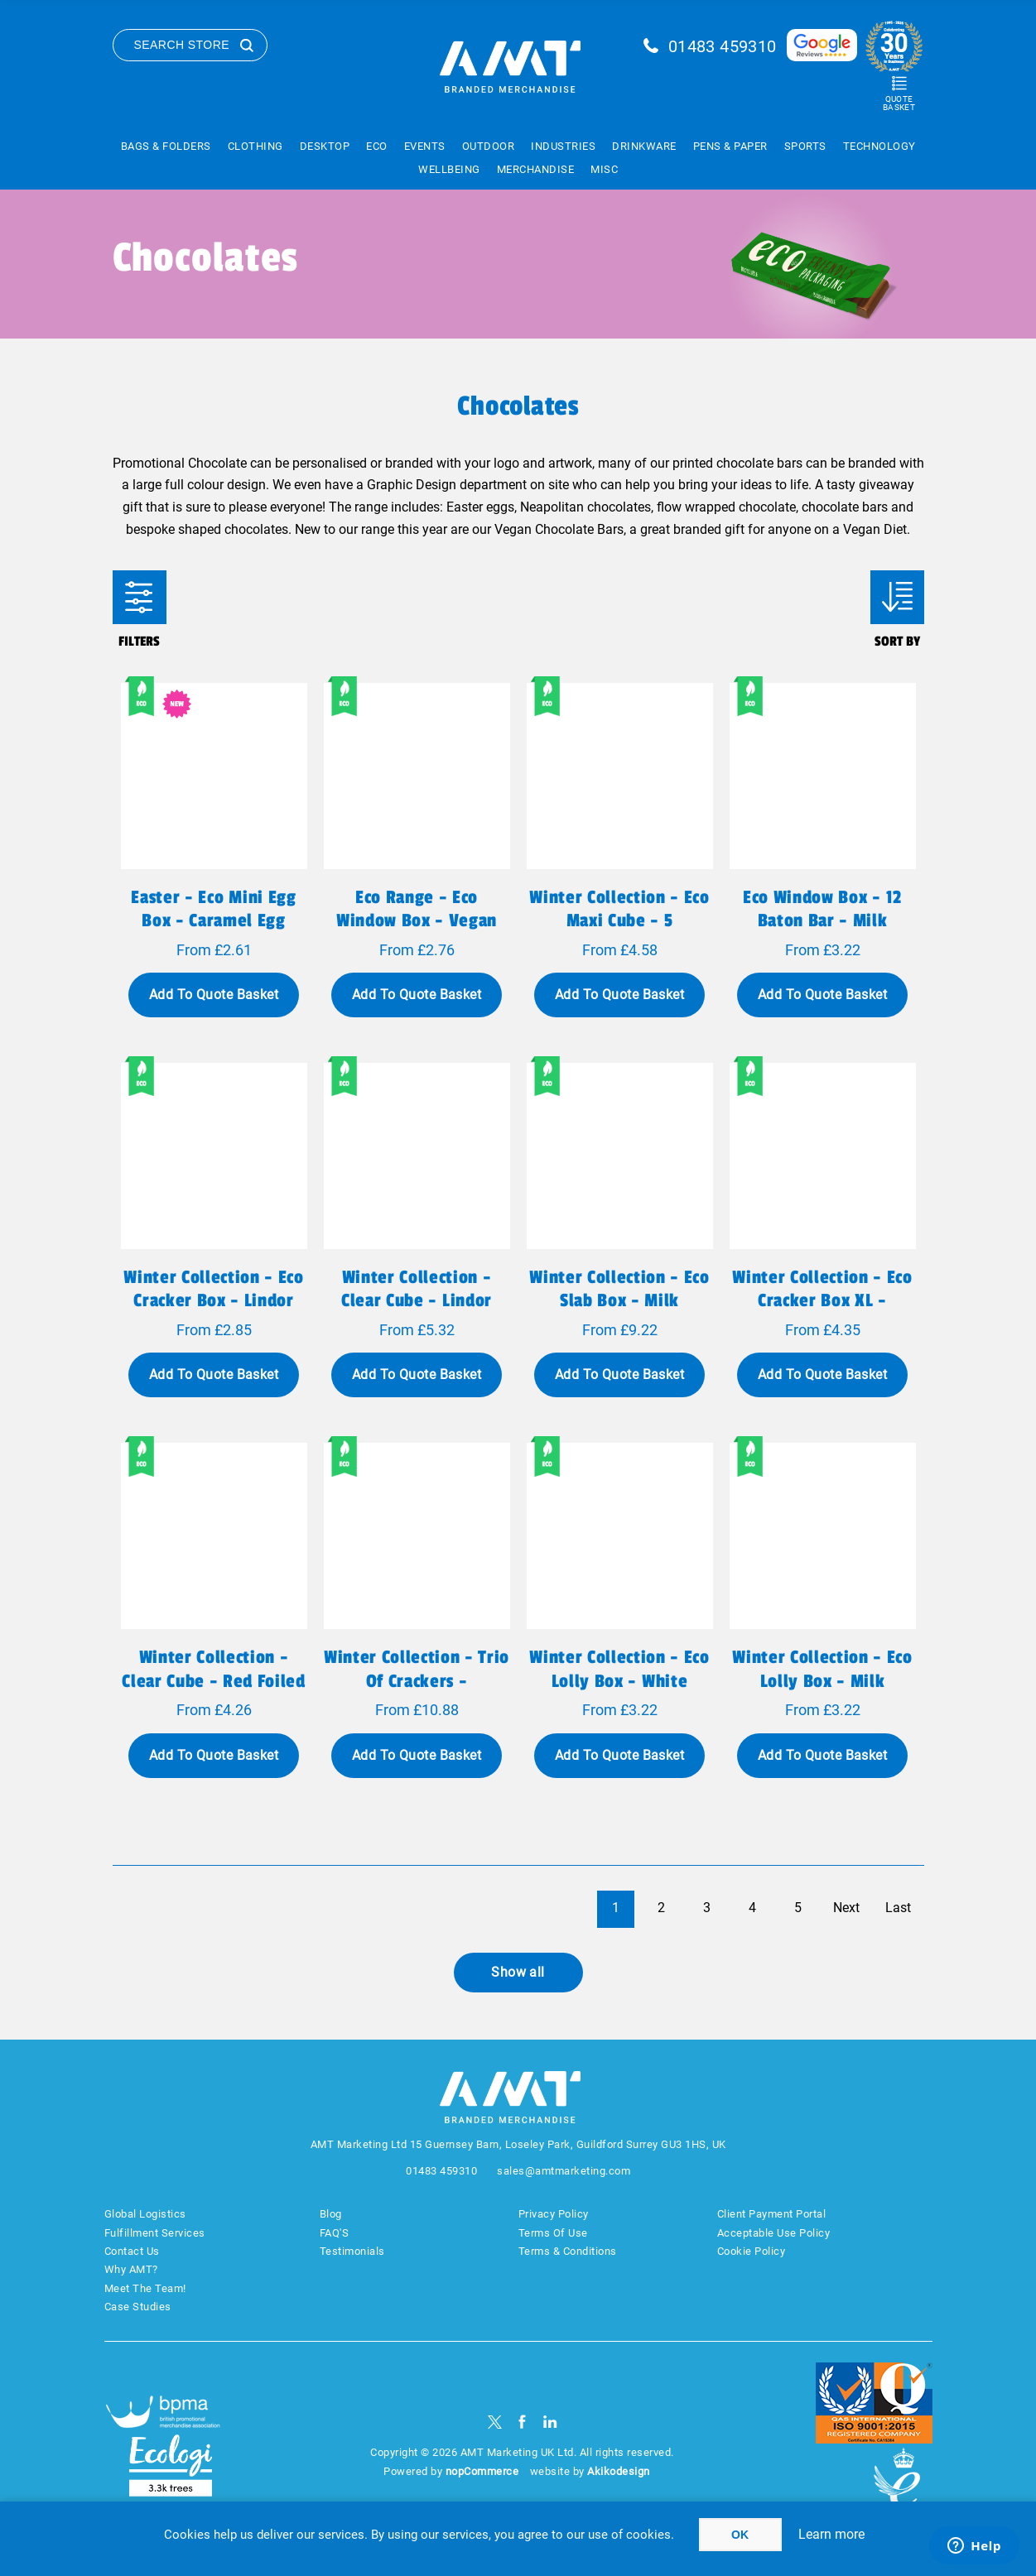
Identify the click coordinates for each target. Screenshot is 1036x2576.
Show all (518, 1972)
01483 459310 (722, 46)
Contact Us (132, 2251)
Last (898, 1907)
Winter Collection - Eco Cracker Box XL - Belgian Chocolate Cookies (822, 1312)
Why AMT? (131, 2269)
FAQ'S (334, 2233)
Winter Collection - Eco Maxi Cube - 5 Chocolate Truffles (619, 920)
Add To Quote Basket (213, 994)
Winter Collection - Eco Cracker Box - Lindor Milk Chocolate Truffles (213, 1300)
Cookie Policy (751, 2251)
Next (846, 1907)
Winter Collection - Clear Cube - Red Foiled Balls (213, 1680)
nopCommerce (482, 2471)
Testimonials (352, 2251)
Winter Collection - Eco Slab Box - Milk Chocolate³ (619, 1300)
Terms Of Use (553, 2233)
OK (740, 2534)
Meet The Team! (145, 2288)
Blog (331, 2214)
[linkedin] (550, 2421)
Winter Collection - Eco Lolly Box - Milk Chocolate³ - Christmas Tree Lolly (822, 1691)
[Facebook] (522, 2421)
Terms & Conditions (567, 2251)
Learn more (831, 2534)
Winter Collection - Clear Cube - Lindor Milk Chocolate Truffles (416, 1300)
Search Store (182, 44)
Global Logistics (145, 2214)
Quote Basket (899, 103)
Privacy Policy (553, 2214)
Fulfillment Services (154, 2233)
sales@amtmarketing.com (563, 2171)
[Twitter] (494, 2421)
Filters (139, 597)
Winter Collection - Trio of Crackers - (416, 1668)
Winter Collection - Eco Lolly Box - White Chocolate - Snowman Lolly (619, 1691)
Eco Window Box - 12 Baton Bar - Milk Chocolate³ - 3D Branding (822, 932)
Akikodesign (618, 2471)
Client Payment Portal (771, 2214)
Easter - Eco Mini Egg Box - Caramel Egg (213, 909)
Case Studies (137, 2306)
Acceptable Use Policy (774, 2233)
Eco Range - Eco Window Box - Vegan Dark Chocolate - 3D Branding (416, 932)
